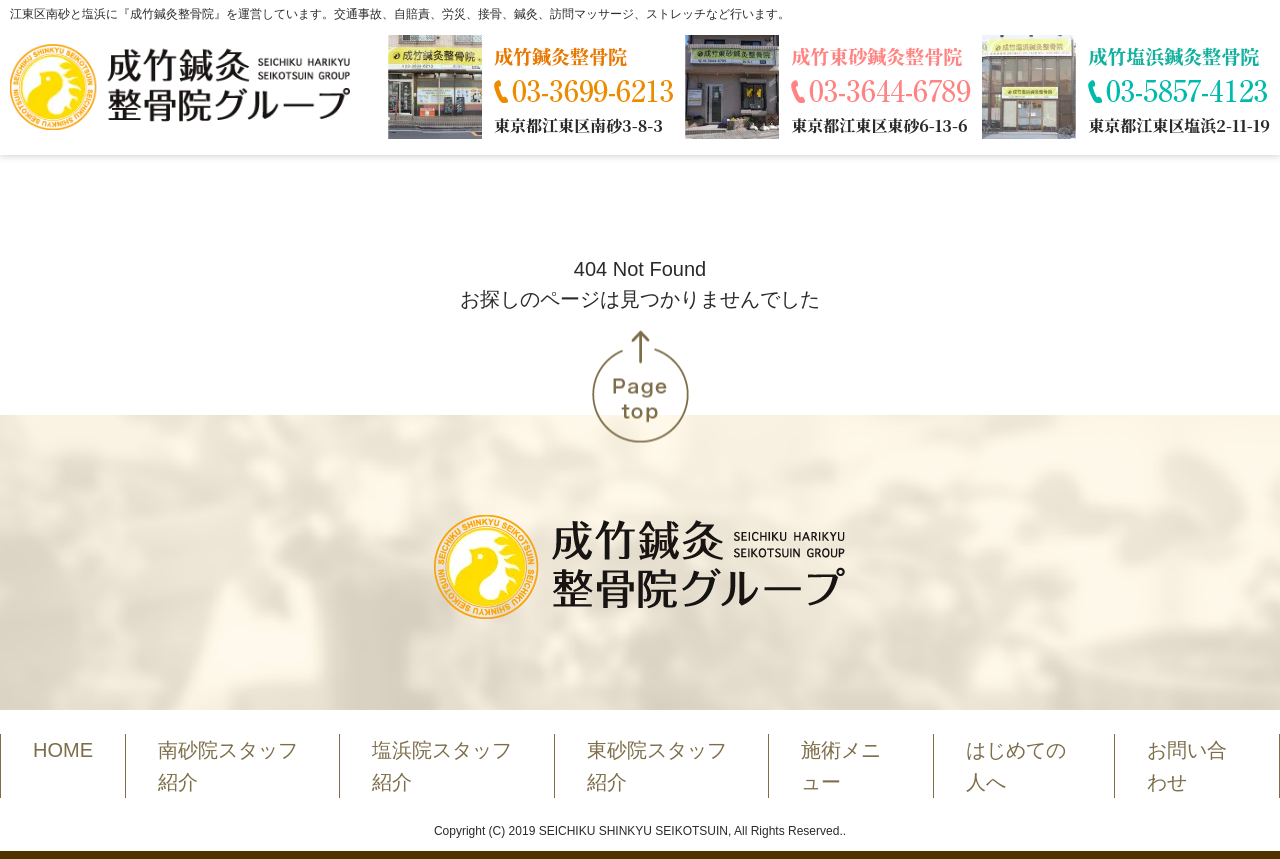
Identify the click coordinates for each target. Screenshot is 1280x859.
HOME (63, 750)
